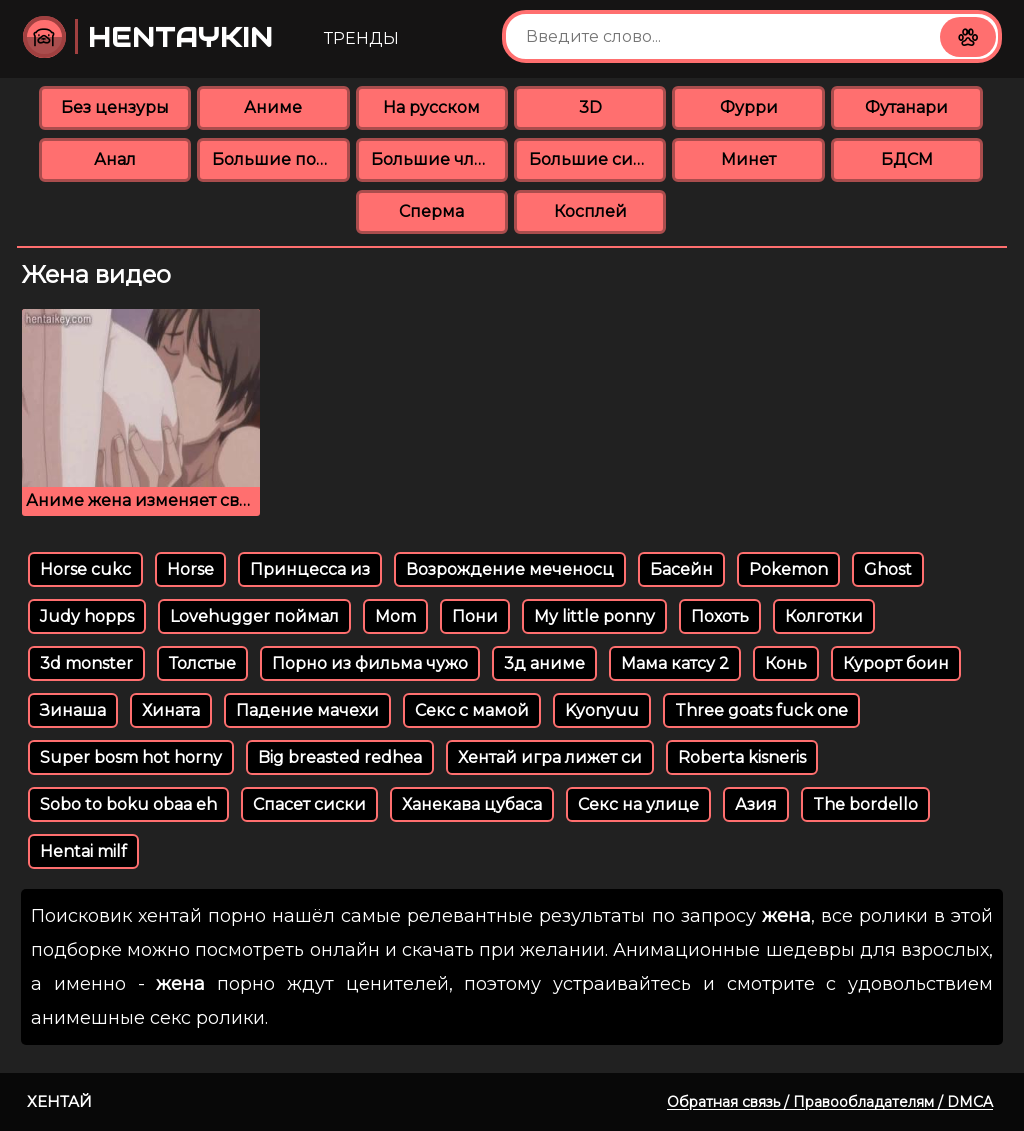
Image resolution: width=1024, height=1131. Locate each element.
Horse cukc (85, 569)
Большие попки (280, 159)
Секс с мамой (472, 710)
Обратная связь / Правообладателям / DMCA (830, 1102)
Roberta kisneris (742, 757)
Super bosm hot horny (131, 757)
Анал (115, 159)
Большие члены (439, 159)
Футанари (906, 107)
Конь (786, 663)
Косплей (590, 211)
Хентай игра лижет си (550, 757)
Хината (171, 710)
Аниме (273, 107)
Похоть (720, 616)
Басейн (681, 569)
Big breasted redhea (340, 757)
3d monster (86, 663)
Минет (748, 159)
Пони (475, 616)
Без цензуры (115, 107)
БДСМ (907, 159)
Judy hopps (87, 616)
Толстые (202, 663)
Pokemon (788, 569)
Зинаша (73, 710)
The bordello (865, 804)
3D (590, 107)
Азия (756, 804)
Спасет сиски (309, 804)
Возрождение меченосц (510, 569)
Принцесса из (310, 569)
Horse (190, 569)
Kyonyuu (602, 710)
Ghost (888, 569)
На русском (431, 107)
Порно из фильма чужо (370, 663)
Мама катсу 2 (675, 663)
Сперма (431, 211)
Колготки (824, 616)
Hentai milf (83, 851)
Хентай (59, 1101)
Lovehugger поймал (254, 616)
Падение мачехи (307, 710)
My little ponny (594, 616)
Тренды (361, 38)
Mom (395, 616)
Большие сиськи (597, 159)
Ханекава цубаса (472, 804)
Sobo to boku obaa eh (128, 804)
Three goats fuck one (761, 710)
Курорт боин (896, 663)
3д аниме (544, 663)
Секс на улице (638, 804)
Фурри (749, 107)
